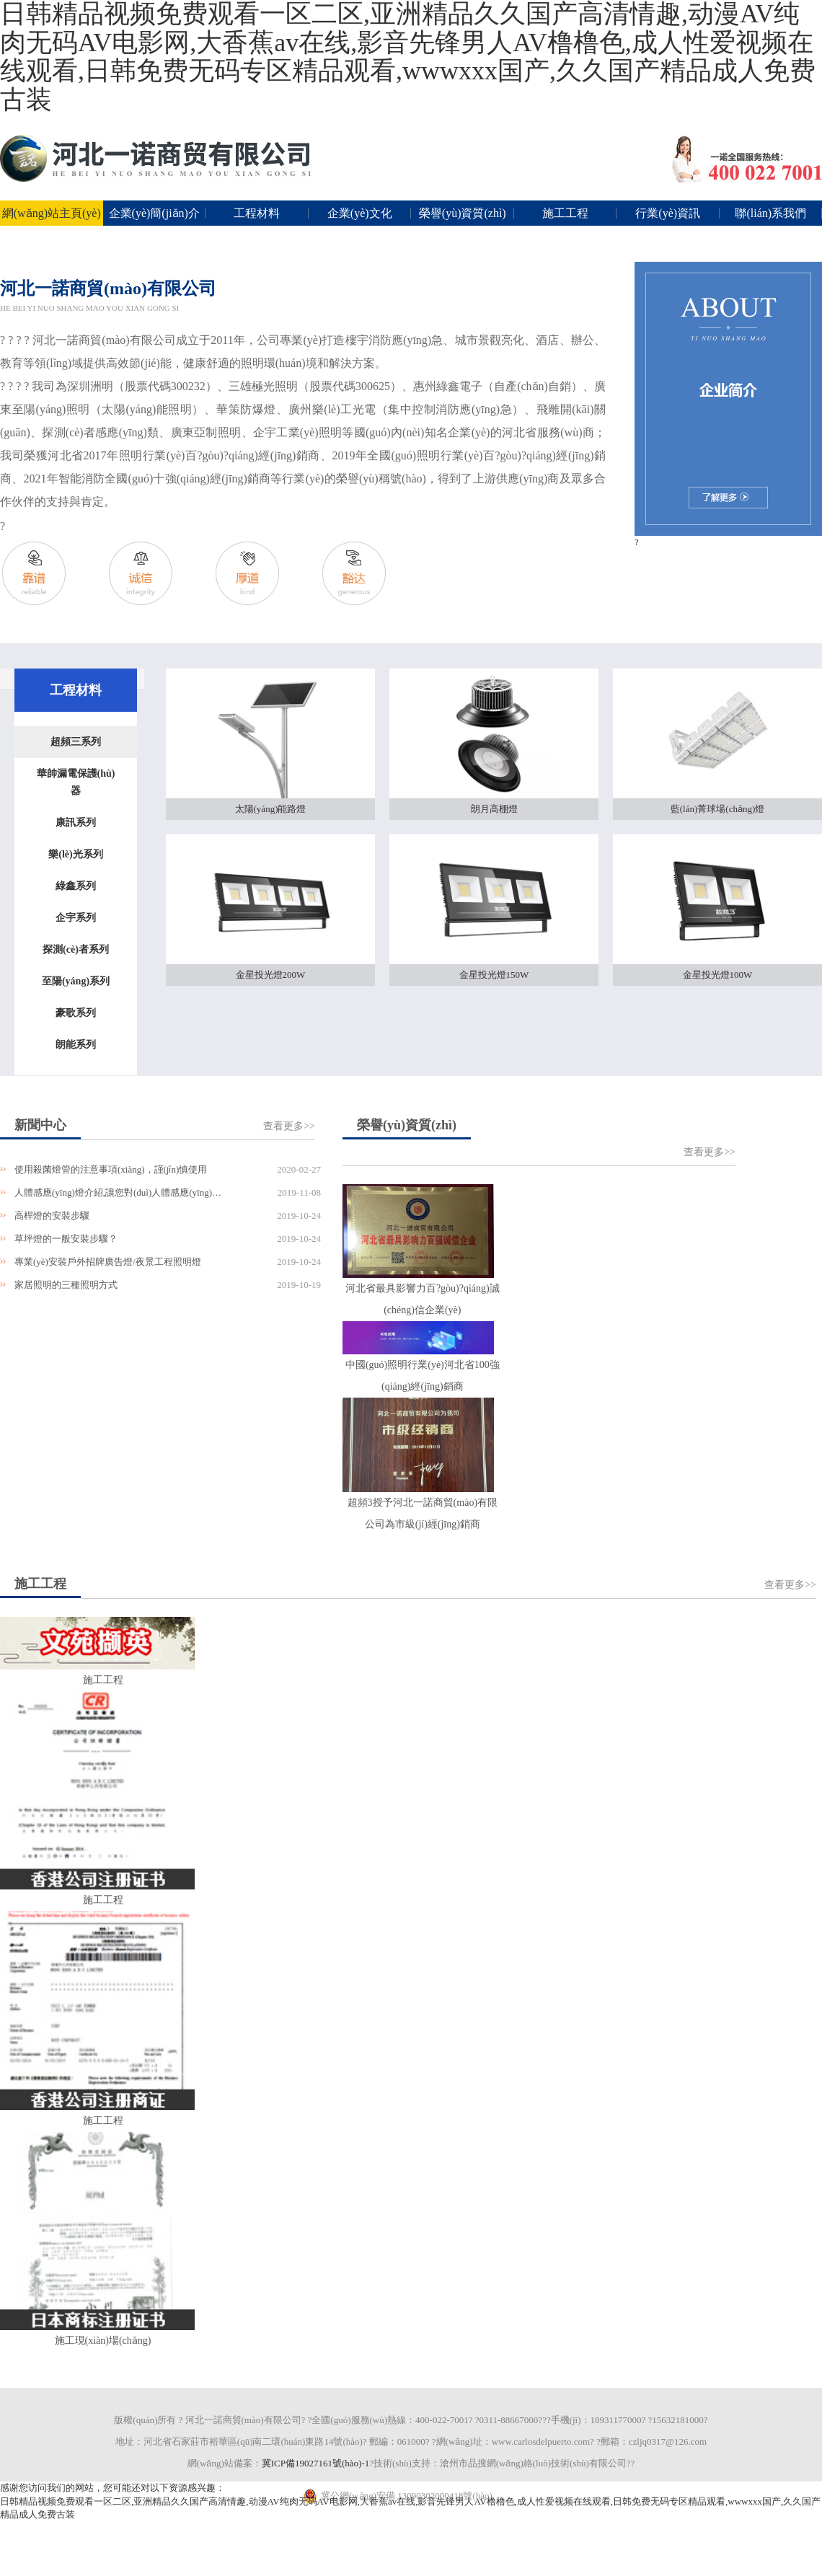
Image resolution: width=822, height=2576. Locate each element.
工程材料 (257, 213)
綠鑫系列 (76, 886)
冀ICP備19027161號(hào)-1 (316, 2463)
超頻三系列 (75, 741)
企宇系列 (76, 917)
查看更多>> (289, 1126)
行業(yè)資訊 (667, 213)
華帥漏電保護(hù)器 (76, 782)
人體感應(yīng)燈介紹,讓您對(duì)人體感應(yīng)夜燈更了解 (119, 1192)
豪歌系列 (76, 1012)
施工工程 (565, 213)
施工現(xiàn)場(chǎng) (103, 2340)
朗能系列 (76, 1044)
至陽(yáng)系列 (76, 981)
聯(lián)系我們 (770, 213)
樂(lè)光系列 (75, 854)
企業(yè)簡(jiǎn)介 (154, 213)
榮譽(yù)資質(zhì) (462, 213)
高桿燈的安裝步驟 (51, 1215)
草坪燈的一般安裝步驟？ (66, 1238)
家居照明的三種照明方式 (66, 1284)
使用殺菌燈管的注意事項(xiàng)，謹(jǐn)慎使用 (110, 1169)
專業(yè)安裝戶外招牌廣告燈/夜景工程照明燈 (107, 1261)
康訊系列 (76, 822)
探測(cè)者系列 (76, 949)
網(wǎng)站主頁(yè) (51, 213)
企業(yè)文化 (359, 213)
